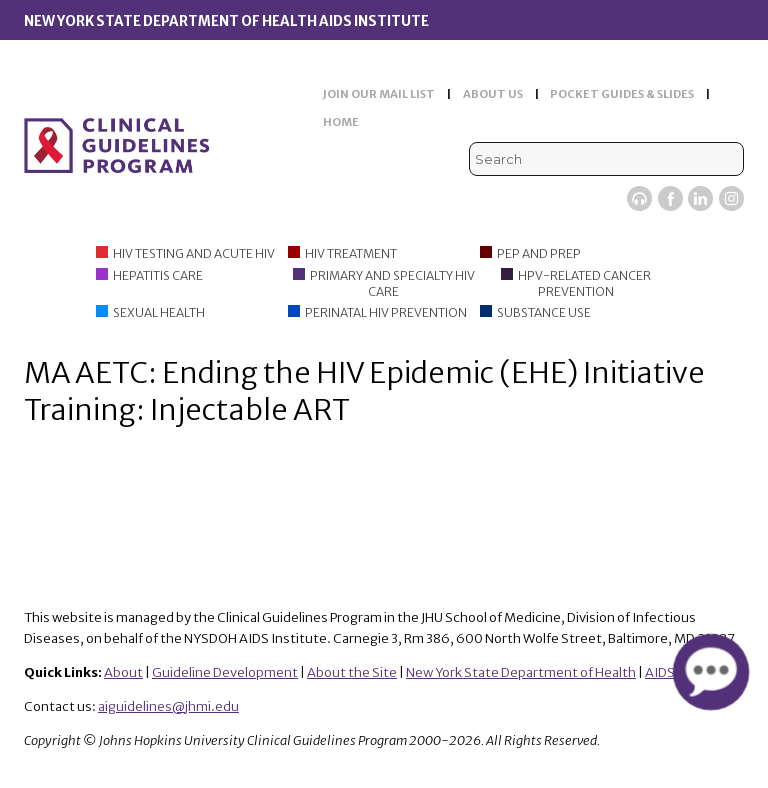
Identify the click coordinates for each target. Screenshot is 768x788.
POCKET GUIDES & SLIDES (622, 94)
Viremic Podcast (639, 198)
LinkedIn (700, 198)
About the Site (352, 672)
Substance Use (544, 312)
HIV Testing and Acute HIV (194, 253)
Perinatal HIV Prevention (386, 312)
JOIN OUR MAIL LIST (379, 94)
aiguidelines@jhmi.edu (168, 706)
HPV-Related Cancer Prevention (584, 283)
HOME (341, 122)
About (123, 672)
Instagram (731, 198)
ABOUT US (493, 94)
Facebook (670, 198)
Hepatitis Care (158, 275)
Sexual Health (159, 312)
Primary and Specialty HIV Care (392, 283)
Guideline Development (225, 672)
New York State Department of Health (521, 672)
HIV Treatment (351, 253)
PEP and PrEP (539, 253)
